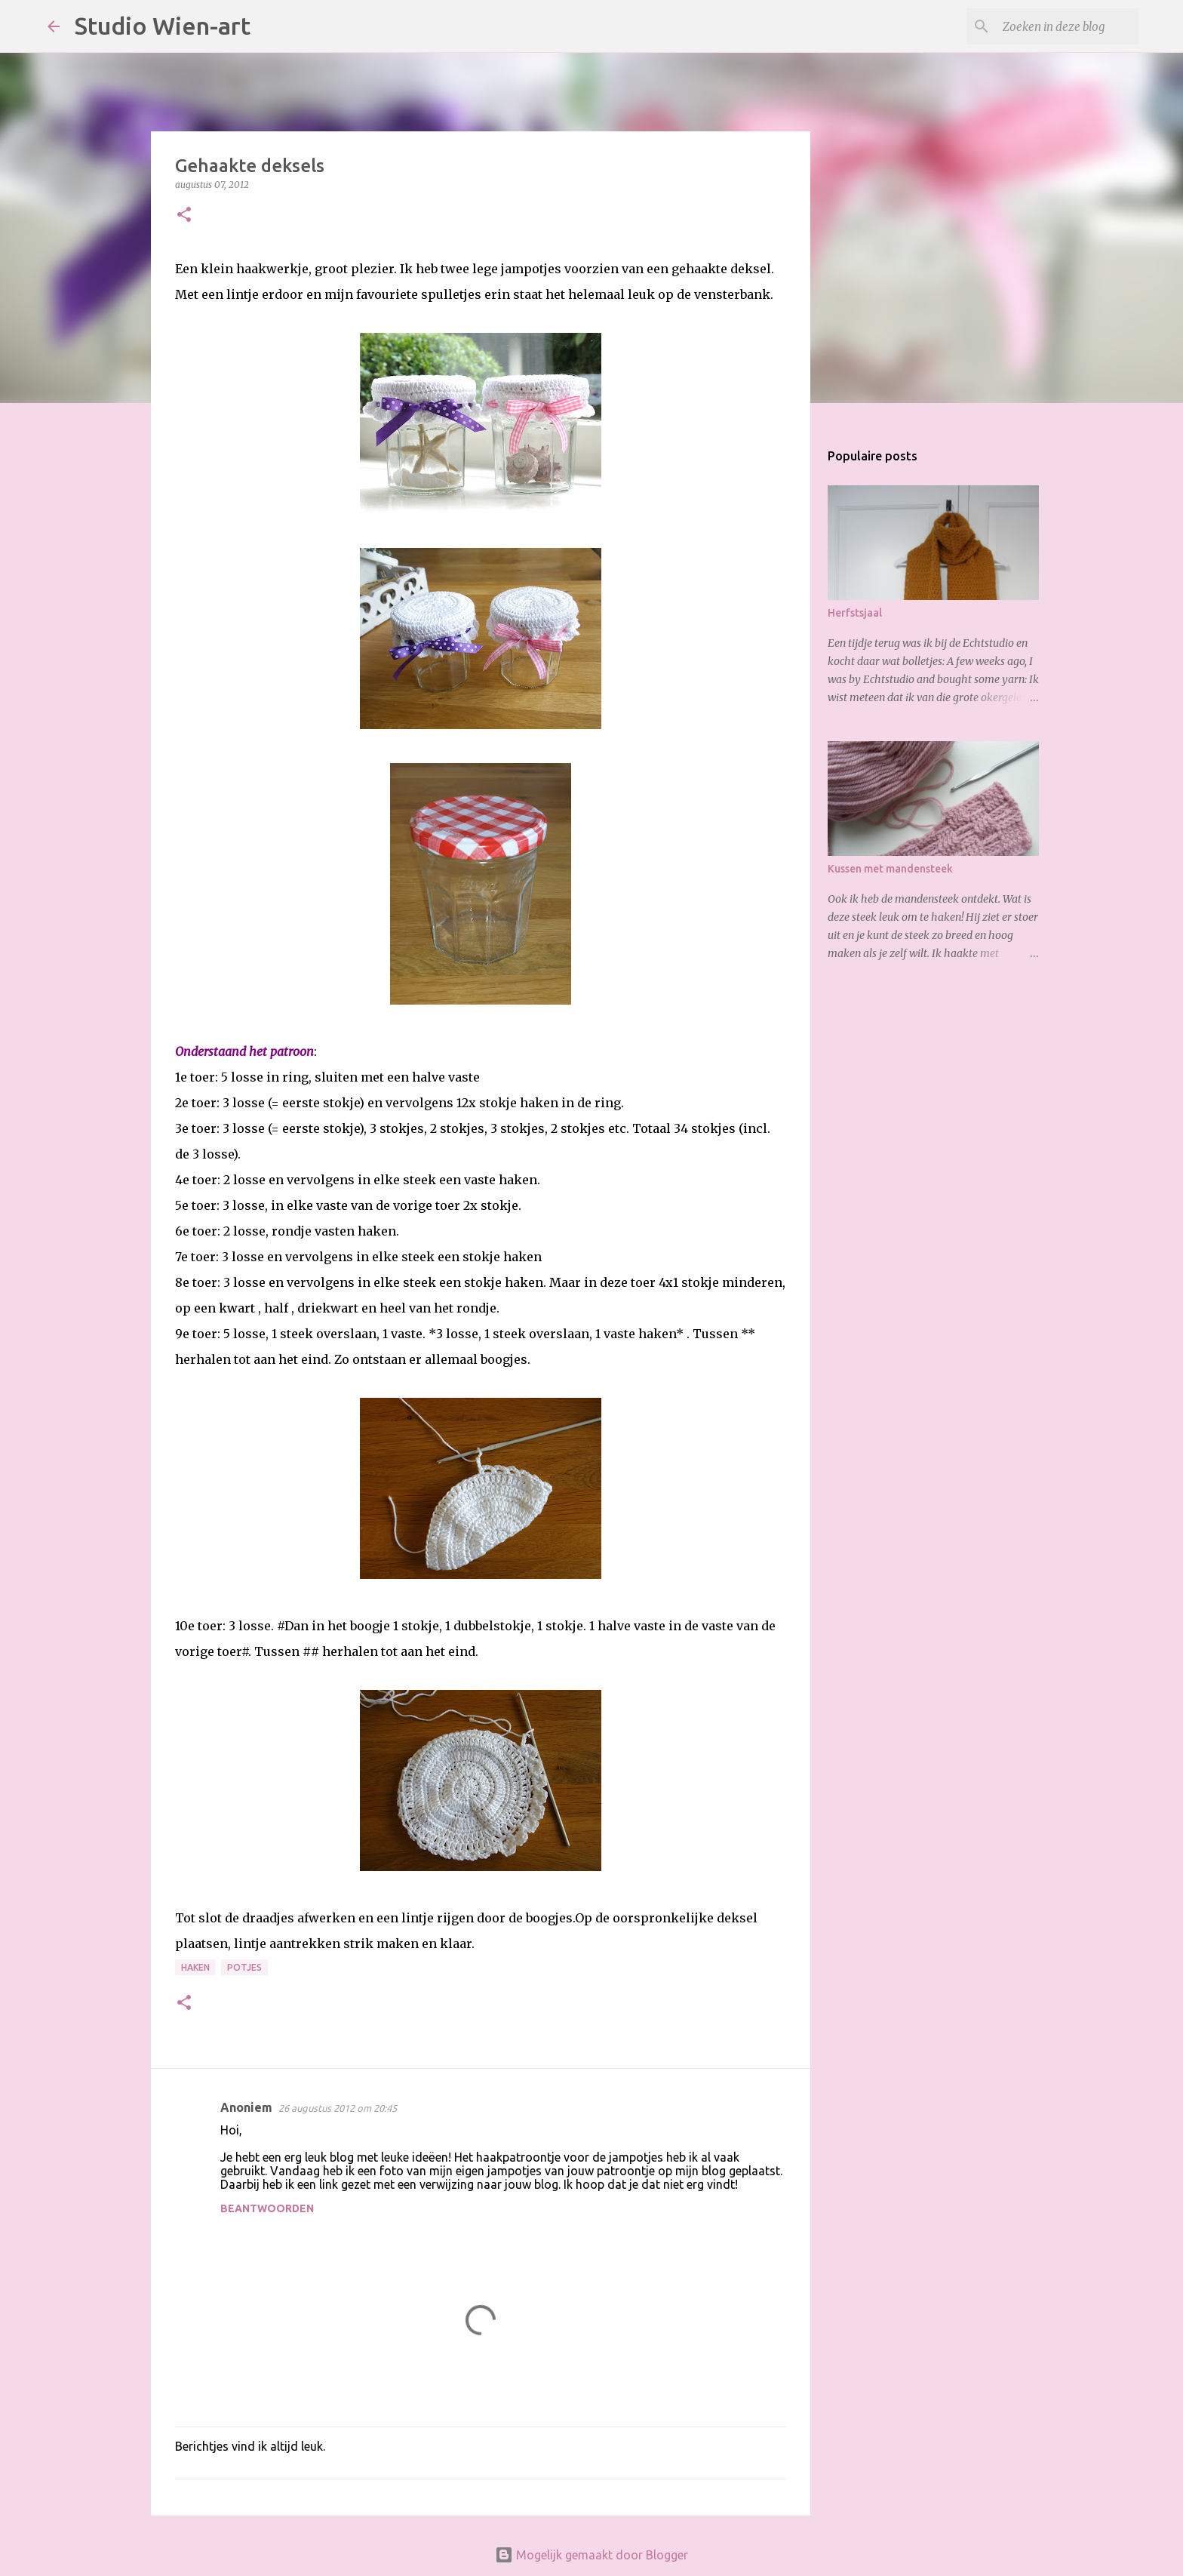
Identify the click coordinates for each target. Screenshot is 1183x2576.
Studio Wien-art (162, 25)
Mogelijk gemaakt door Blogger (591, 2555)
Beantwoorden (267, 2208)
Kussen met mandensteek (890, 869)
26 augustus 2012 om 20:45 (337, 2108)
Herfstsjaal (855, 613)
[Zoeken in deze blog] (1059, 26)
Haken (195, 1967)
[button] (184, 215)
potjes (244, 1967)
